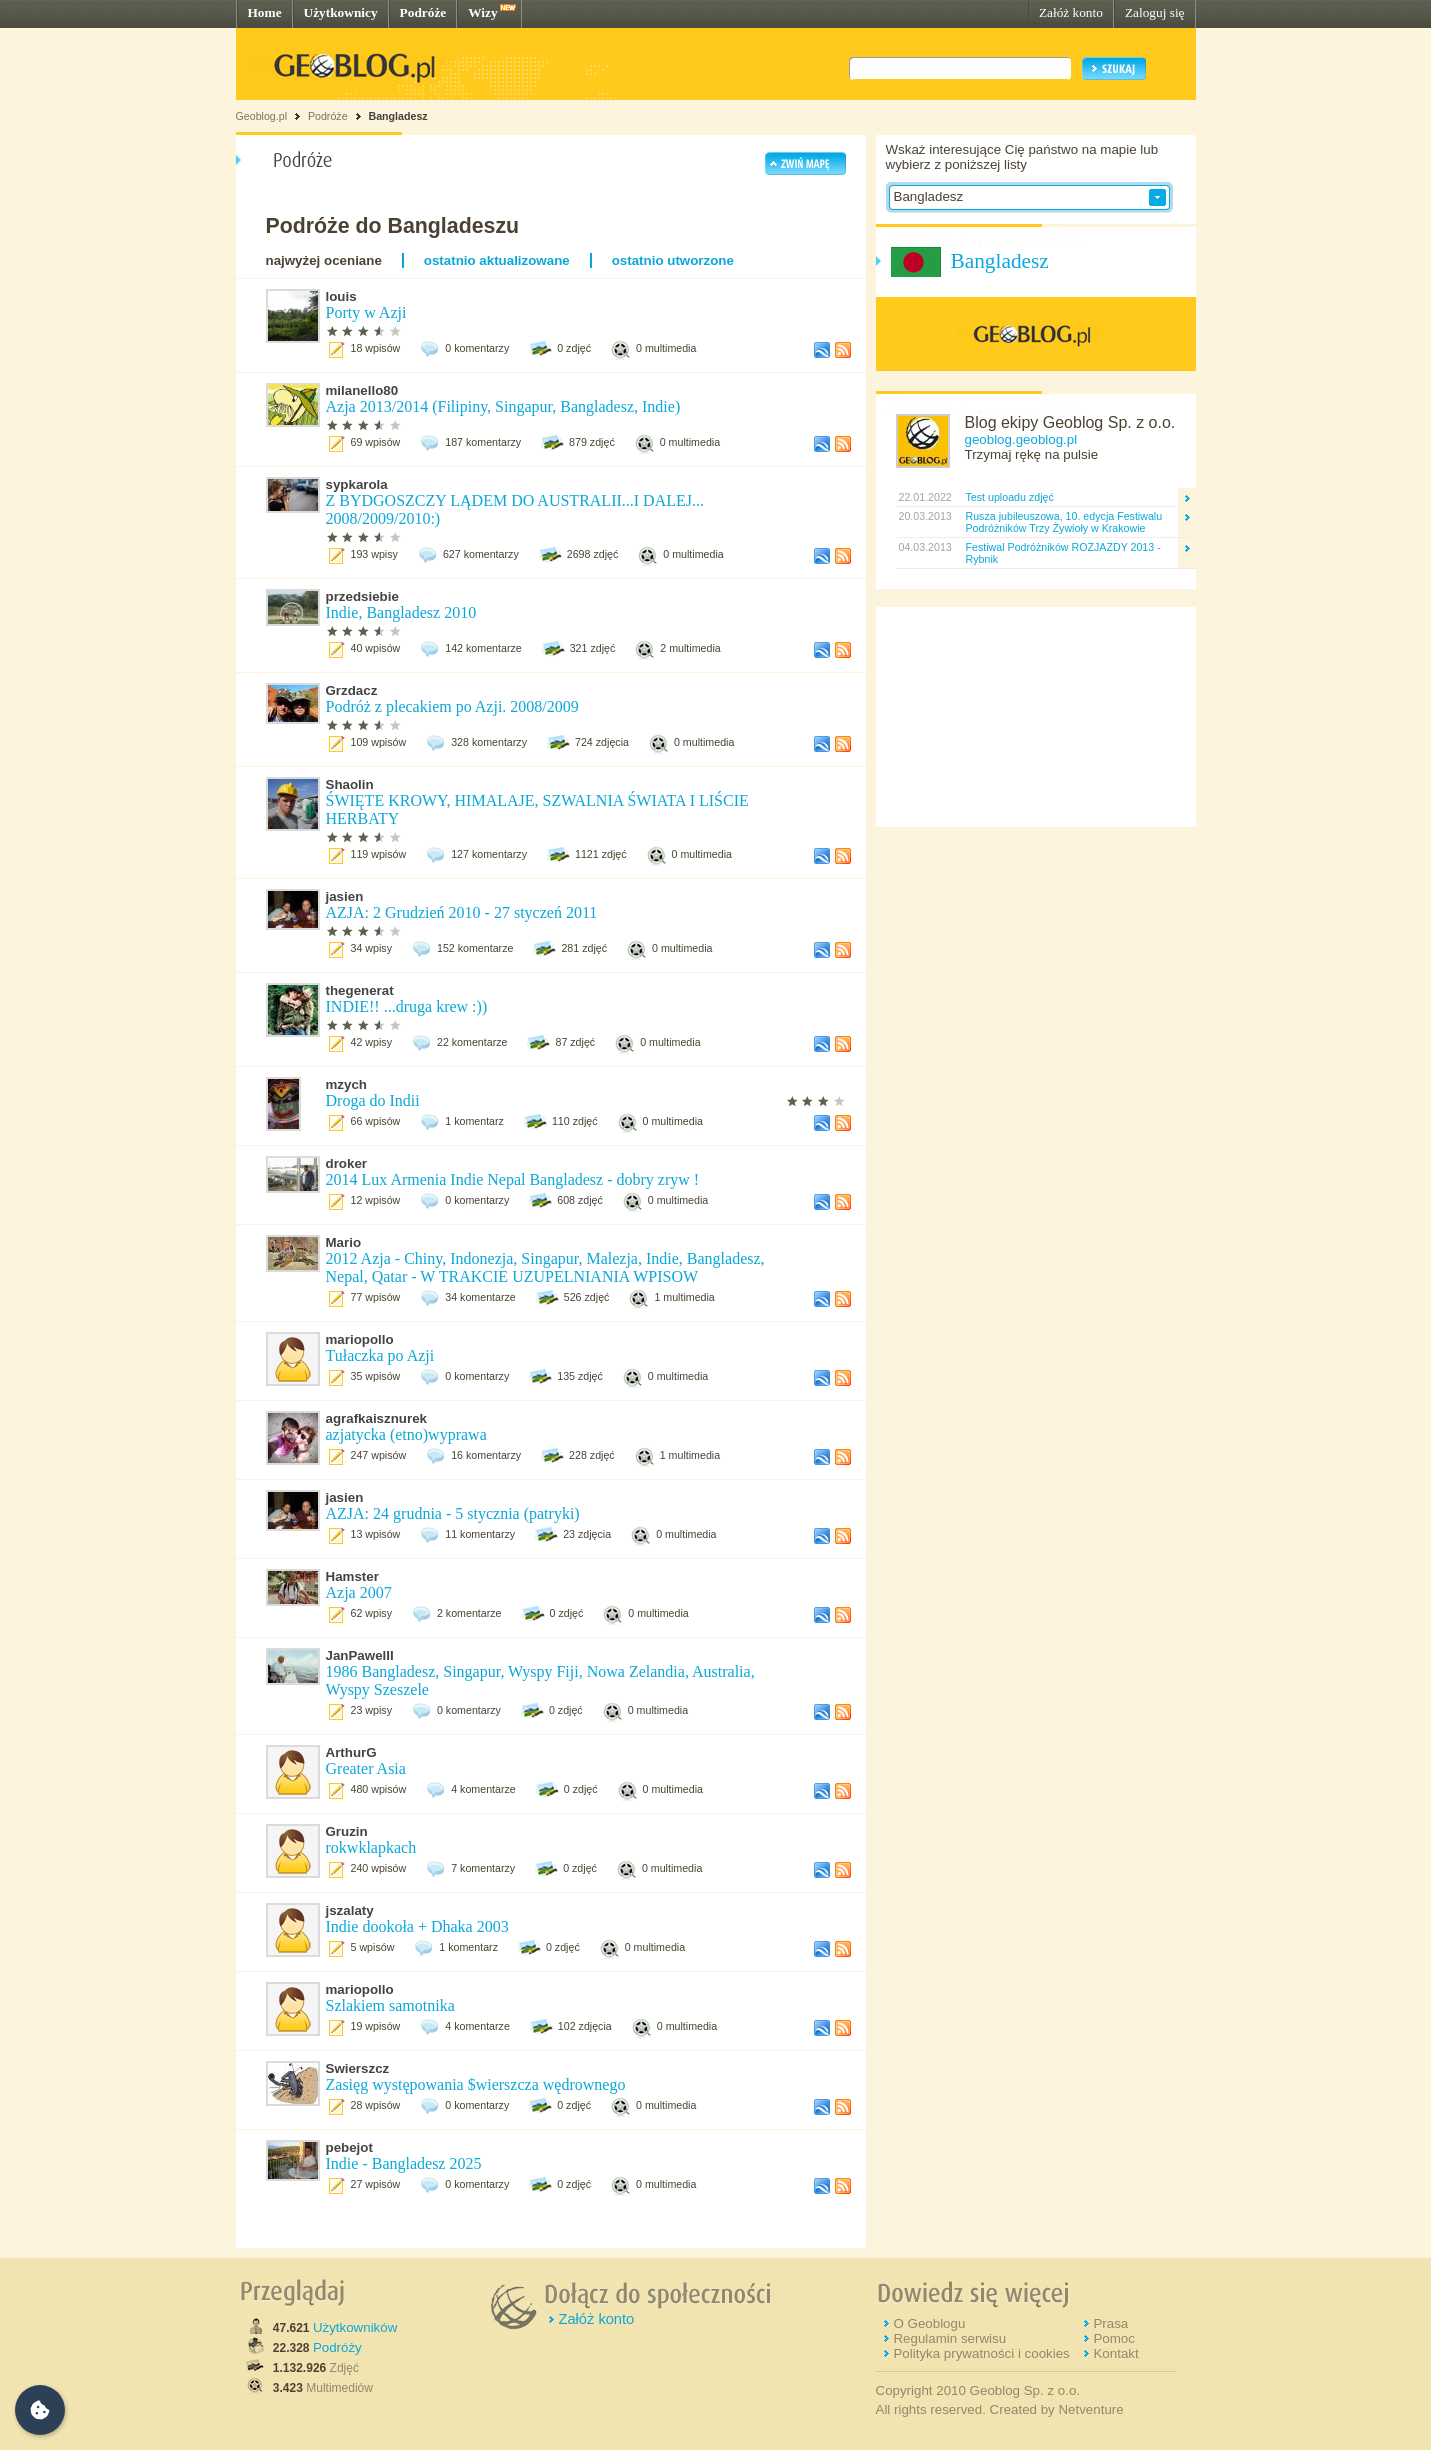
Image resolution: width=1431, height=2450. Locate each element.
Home (265, 12)
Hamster (352, 1576)
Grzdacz (352, 690)
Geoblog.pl (262, 116)
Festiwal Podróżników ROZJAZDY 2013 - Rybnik (1063, 553)
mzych (346, 1084)
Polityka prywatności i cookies (981, 2353)
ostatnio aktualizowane (497, 260)
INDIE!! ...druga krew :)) (407, 1006)
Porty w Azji (366, 312)
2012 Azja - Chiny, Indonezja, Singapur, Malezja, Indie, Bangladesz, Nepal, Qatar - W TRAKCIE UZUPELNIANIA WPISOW (545, 1267)
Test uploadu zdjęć (1010, 497)
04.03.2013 (924, 547)
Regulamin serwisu (949, 2338)
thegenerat (360, 990)
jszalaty (350, 1910)
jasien (345, 896)
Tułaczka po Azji (380, 1355)
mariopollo (360, 1339)
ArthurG (351, 1752)
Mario (344, 1242)
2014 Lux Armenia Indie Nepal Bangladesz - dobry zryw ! (513, 1179)
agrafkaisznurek (377, 1418)
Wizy (482, 12)
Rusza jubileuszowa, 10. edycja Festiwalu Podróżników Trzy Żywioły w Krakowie (1064, 522)
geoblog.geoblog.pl (1021, 439)
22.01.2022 (924, 497)
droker (346, 1163)
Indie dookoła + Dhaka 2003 (417, 1926)
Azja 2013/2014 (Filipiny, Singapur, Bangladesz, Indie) (503, 406)
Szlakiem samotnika (390, 2005)
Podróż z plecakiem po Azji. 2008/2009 (452, 706)
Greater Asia (366, 1768)
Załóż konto (1071, 12)
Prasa (1110, 2323)
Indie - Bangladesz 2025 (404, 2163)
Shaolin (350, 784)
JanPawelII (360, 1655)
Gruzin (347, 1831)
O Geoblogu (929, 2323)
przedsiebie (362, 596)
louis (341, 296)
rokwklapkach (371, 1847)
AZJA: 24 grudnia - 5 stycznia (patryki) (453, 1513)
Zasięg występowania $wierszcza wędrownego (476, 2084)
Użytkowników (355, 2327)
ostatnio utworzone (673, 260)
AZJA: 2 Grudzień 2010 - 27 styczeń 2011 (462, 912)
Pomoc (1113, 2338)
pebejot (349, 2147)
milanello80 (362, 390)
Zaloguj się (1155, 12)
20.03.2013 (924, 516)
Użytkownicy (341, 12)
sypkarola (357, 484)
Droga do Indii (373, 1100)
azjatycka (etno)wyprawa (406, 1434)
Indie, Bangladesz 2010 (401, 612)
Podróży (337, 2347)
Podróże (423, 12)
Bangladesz (397, 116)
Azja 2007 (359, 1592)
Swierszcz (358, 2068)
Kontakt (1115, 2353)
